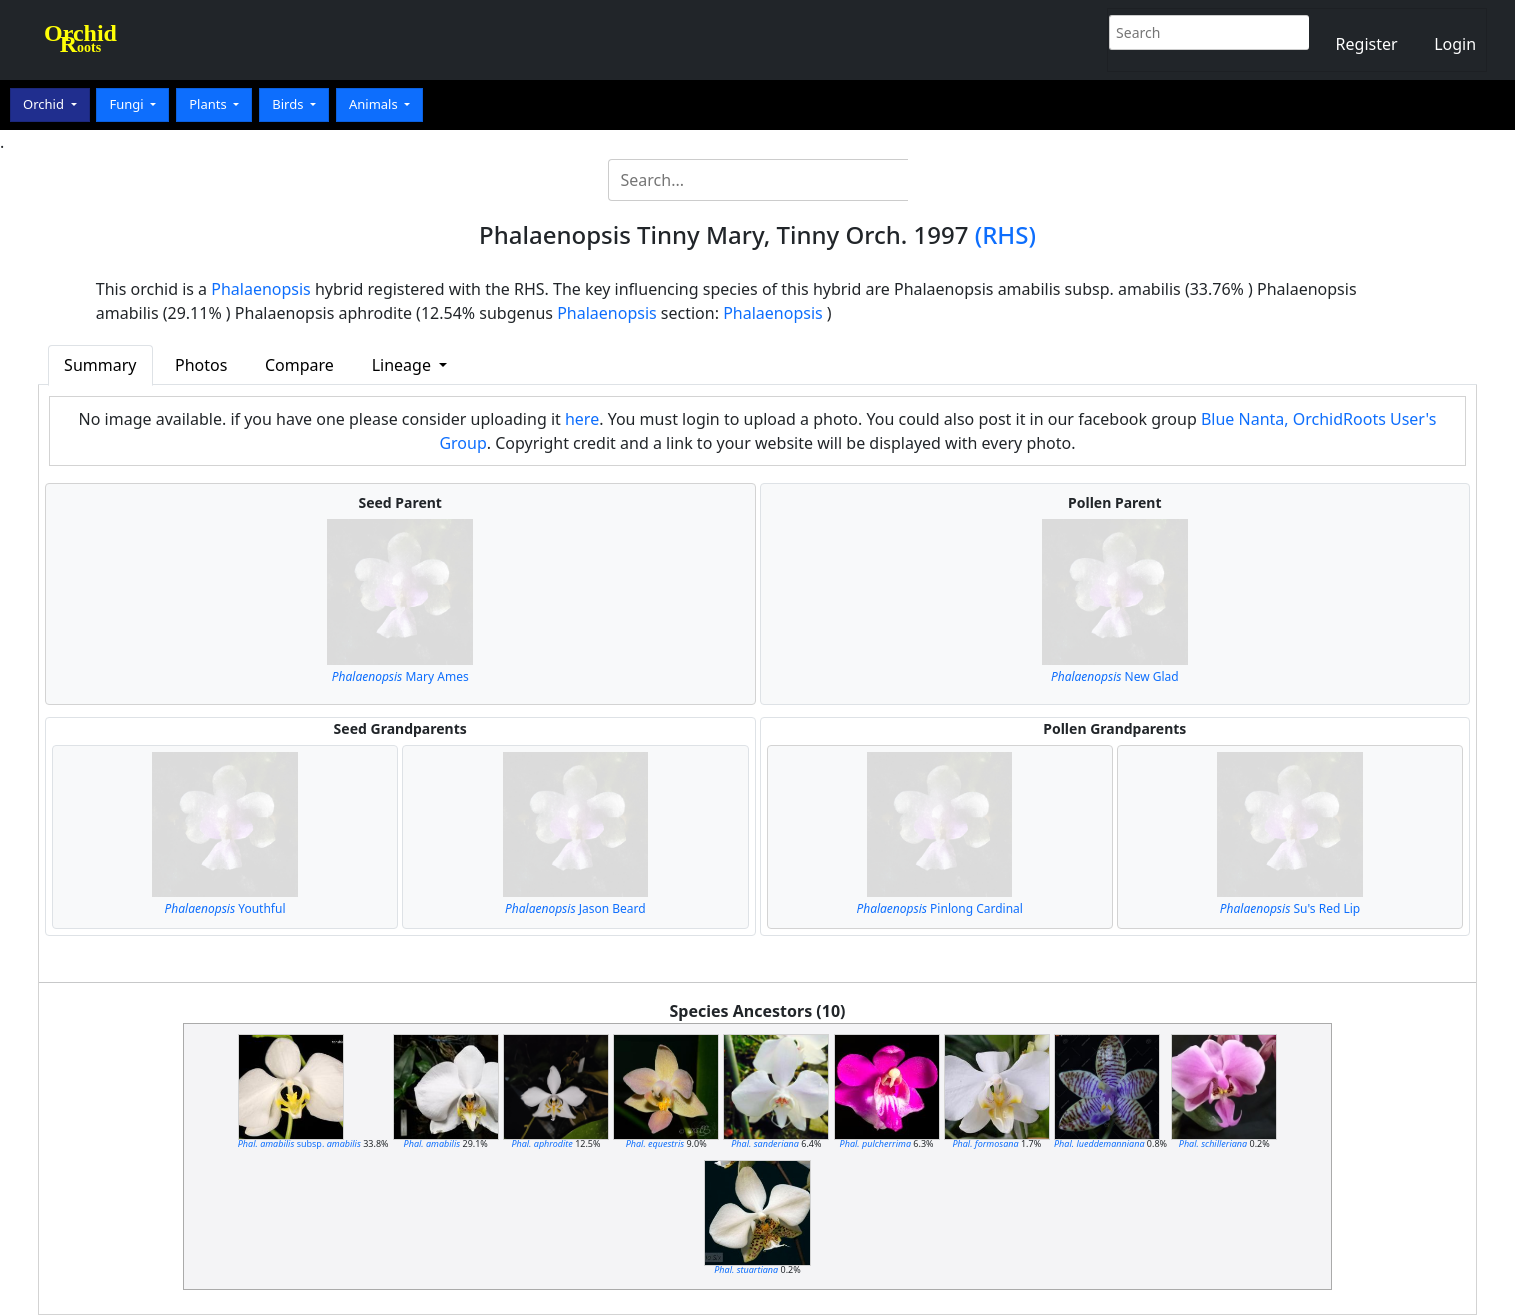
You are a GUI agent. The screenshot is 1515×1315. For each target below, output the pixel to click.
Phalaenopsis (261, 289)
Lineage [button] (403, 365)
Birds (289, 104)
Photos (201, 365)
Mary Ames (400, 676)
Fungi (128, 104)
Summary (100, 365)
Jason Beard (575, 908)
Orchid (45, 104)
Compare (299, 365)
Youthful (225, 908)
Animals (375, 104)
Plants (209, 104)
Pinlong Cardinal (939, 908)
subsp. (299, 1143)
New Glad (1115, 676)
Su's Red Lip (1290, 908)
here (582, 419)
